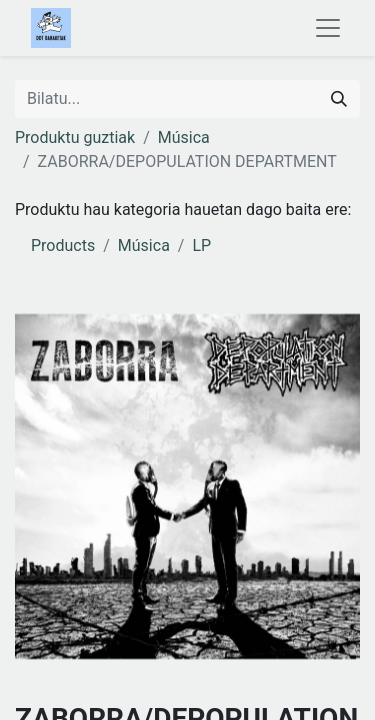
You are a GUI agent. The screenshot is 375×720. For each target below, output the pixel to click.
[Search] (339, 99)
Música (184, 137)
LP (201, 245)
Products (63, 245)
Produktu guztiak (75, 137)
